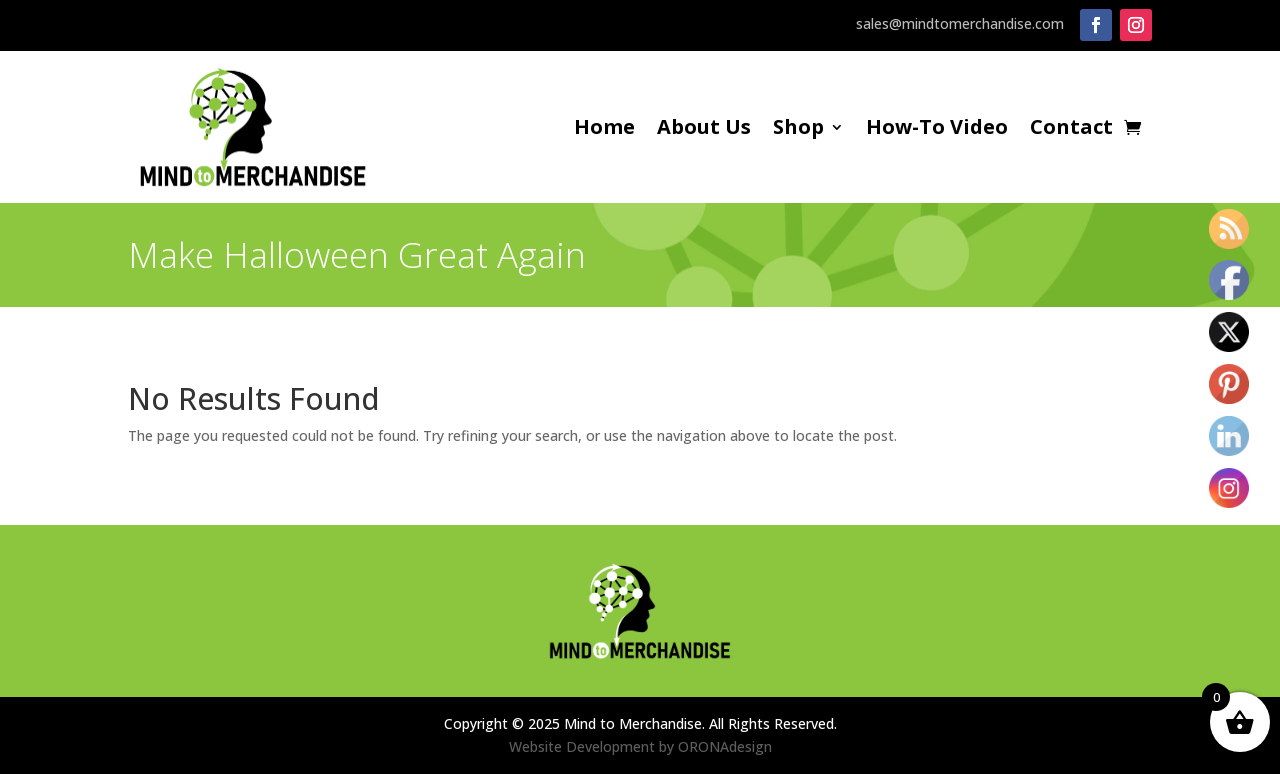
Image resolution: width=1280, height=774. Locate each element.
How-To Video (937, 130)
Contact (1071, 130)
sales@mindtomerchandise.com (960, 23)
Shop (798, 130)
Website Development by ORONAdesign (640, 746)
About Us (704, 130)
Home (604, 130)
